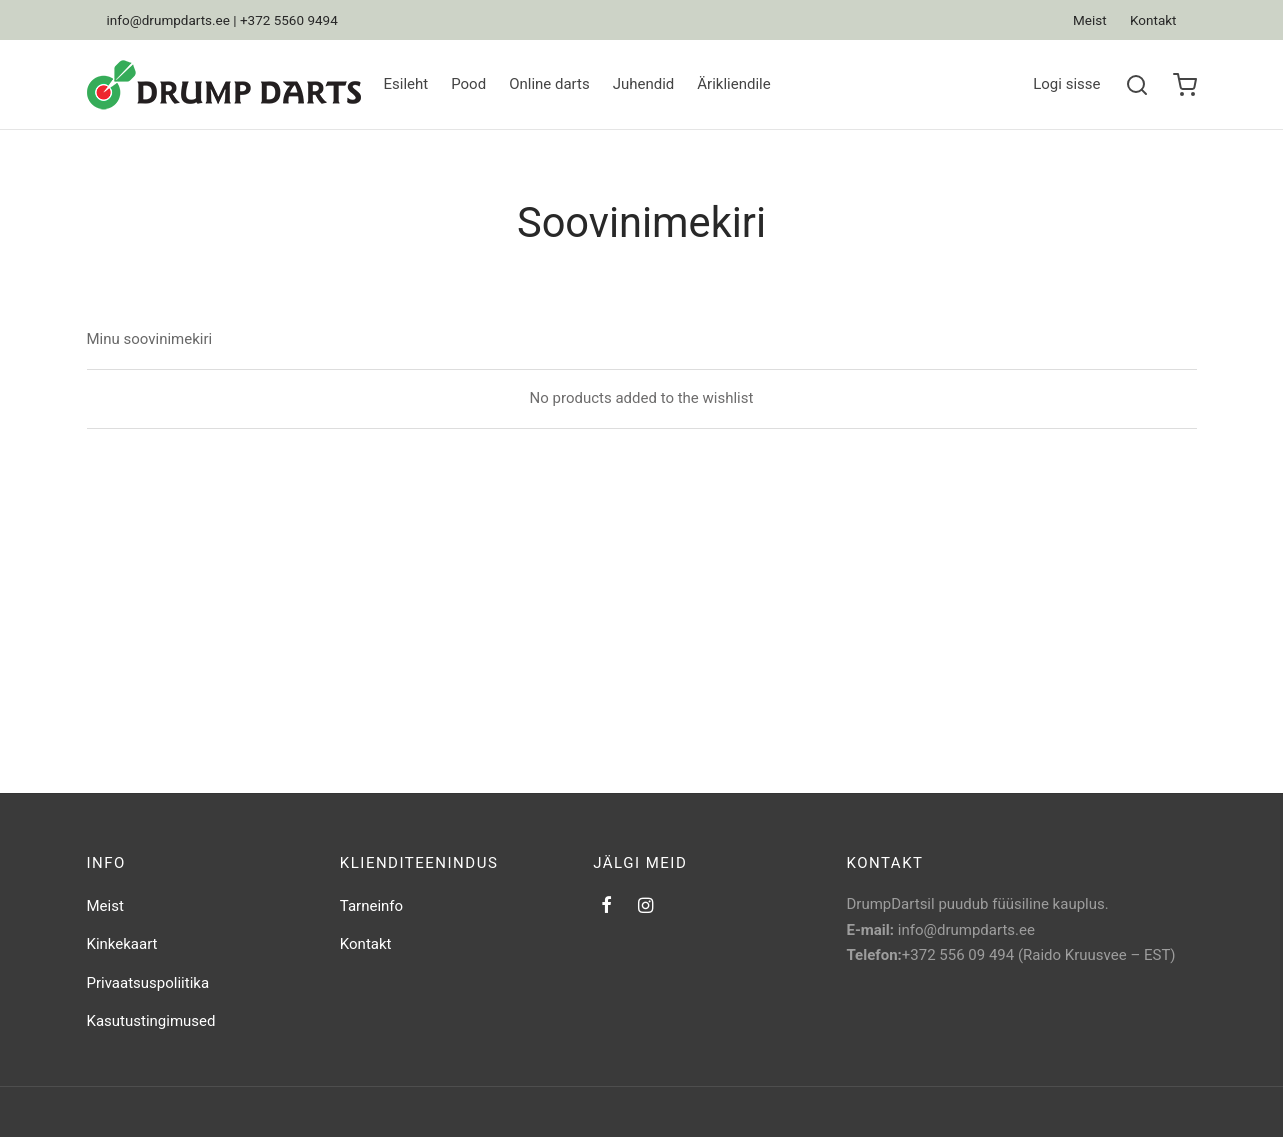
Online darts (549, 84)
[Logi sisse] (1066, 85)
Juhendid (644, 84)
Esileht (406, 84)
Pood (468, 84)
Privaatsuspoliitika (148, 983)
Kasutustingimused (151, 1021)
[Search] (1137, 85)
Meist (1090, 20)
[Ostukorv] (1185, 85)
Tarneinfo (371, 906)
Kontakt (1153, 20)
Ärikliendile (733, 84)
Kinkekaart (122, 944)
